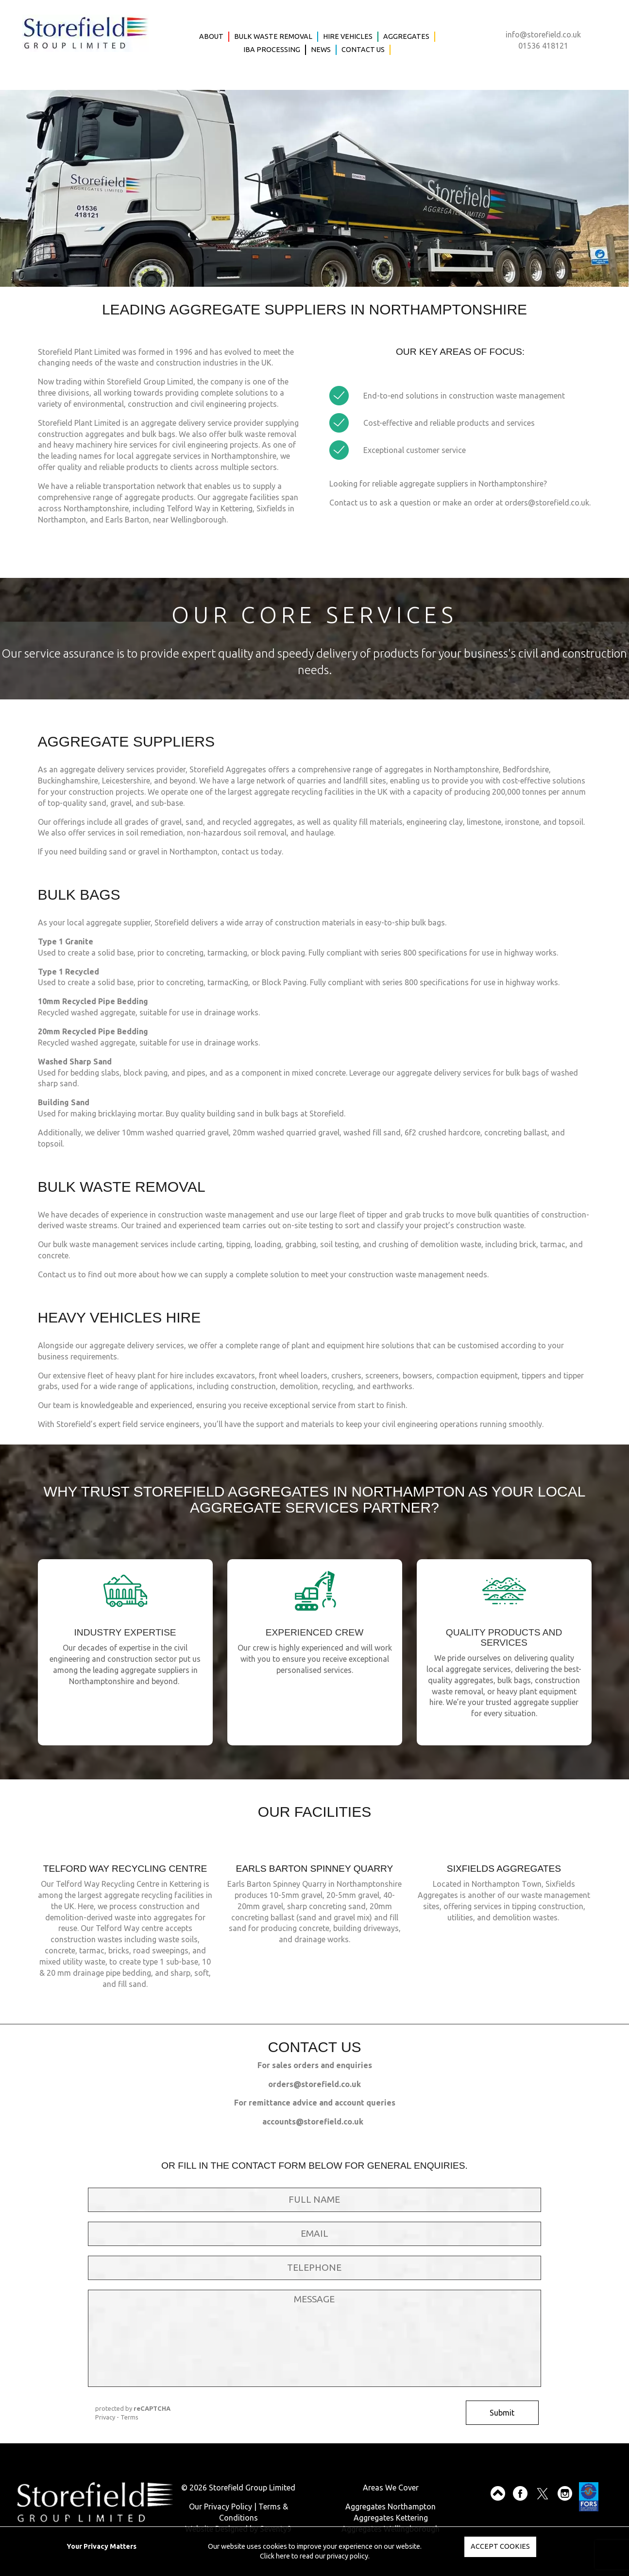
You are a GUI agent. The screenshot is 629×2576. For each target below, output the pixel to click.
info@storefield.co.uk (543, 34)
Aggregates (406, 36)
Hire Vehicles (348, 36)
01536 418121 (543, 45)
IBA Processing (271, 49)
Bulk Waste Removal (273, 36)
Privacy (105, 2417)
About (211, 36)
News (321, 49)
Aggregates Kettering (391, 2517)
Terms (129, 2417)
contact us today (251, 851)
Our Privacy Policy (220, 2506)
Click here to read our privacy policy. (315, 2556)
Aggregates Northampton (390, 2506)
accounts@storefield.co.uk (312, 2121)
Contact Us (363, 49)
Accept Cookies (500, 2546)
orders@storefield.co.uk (547, 502)
